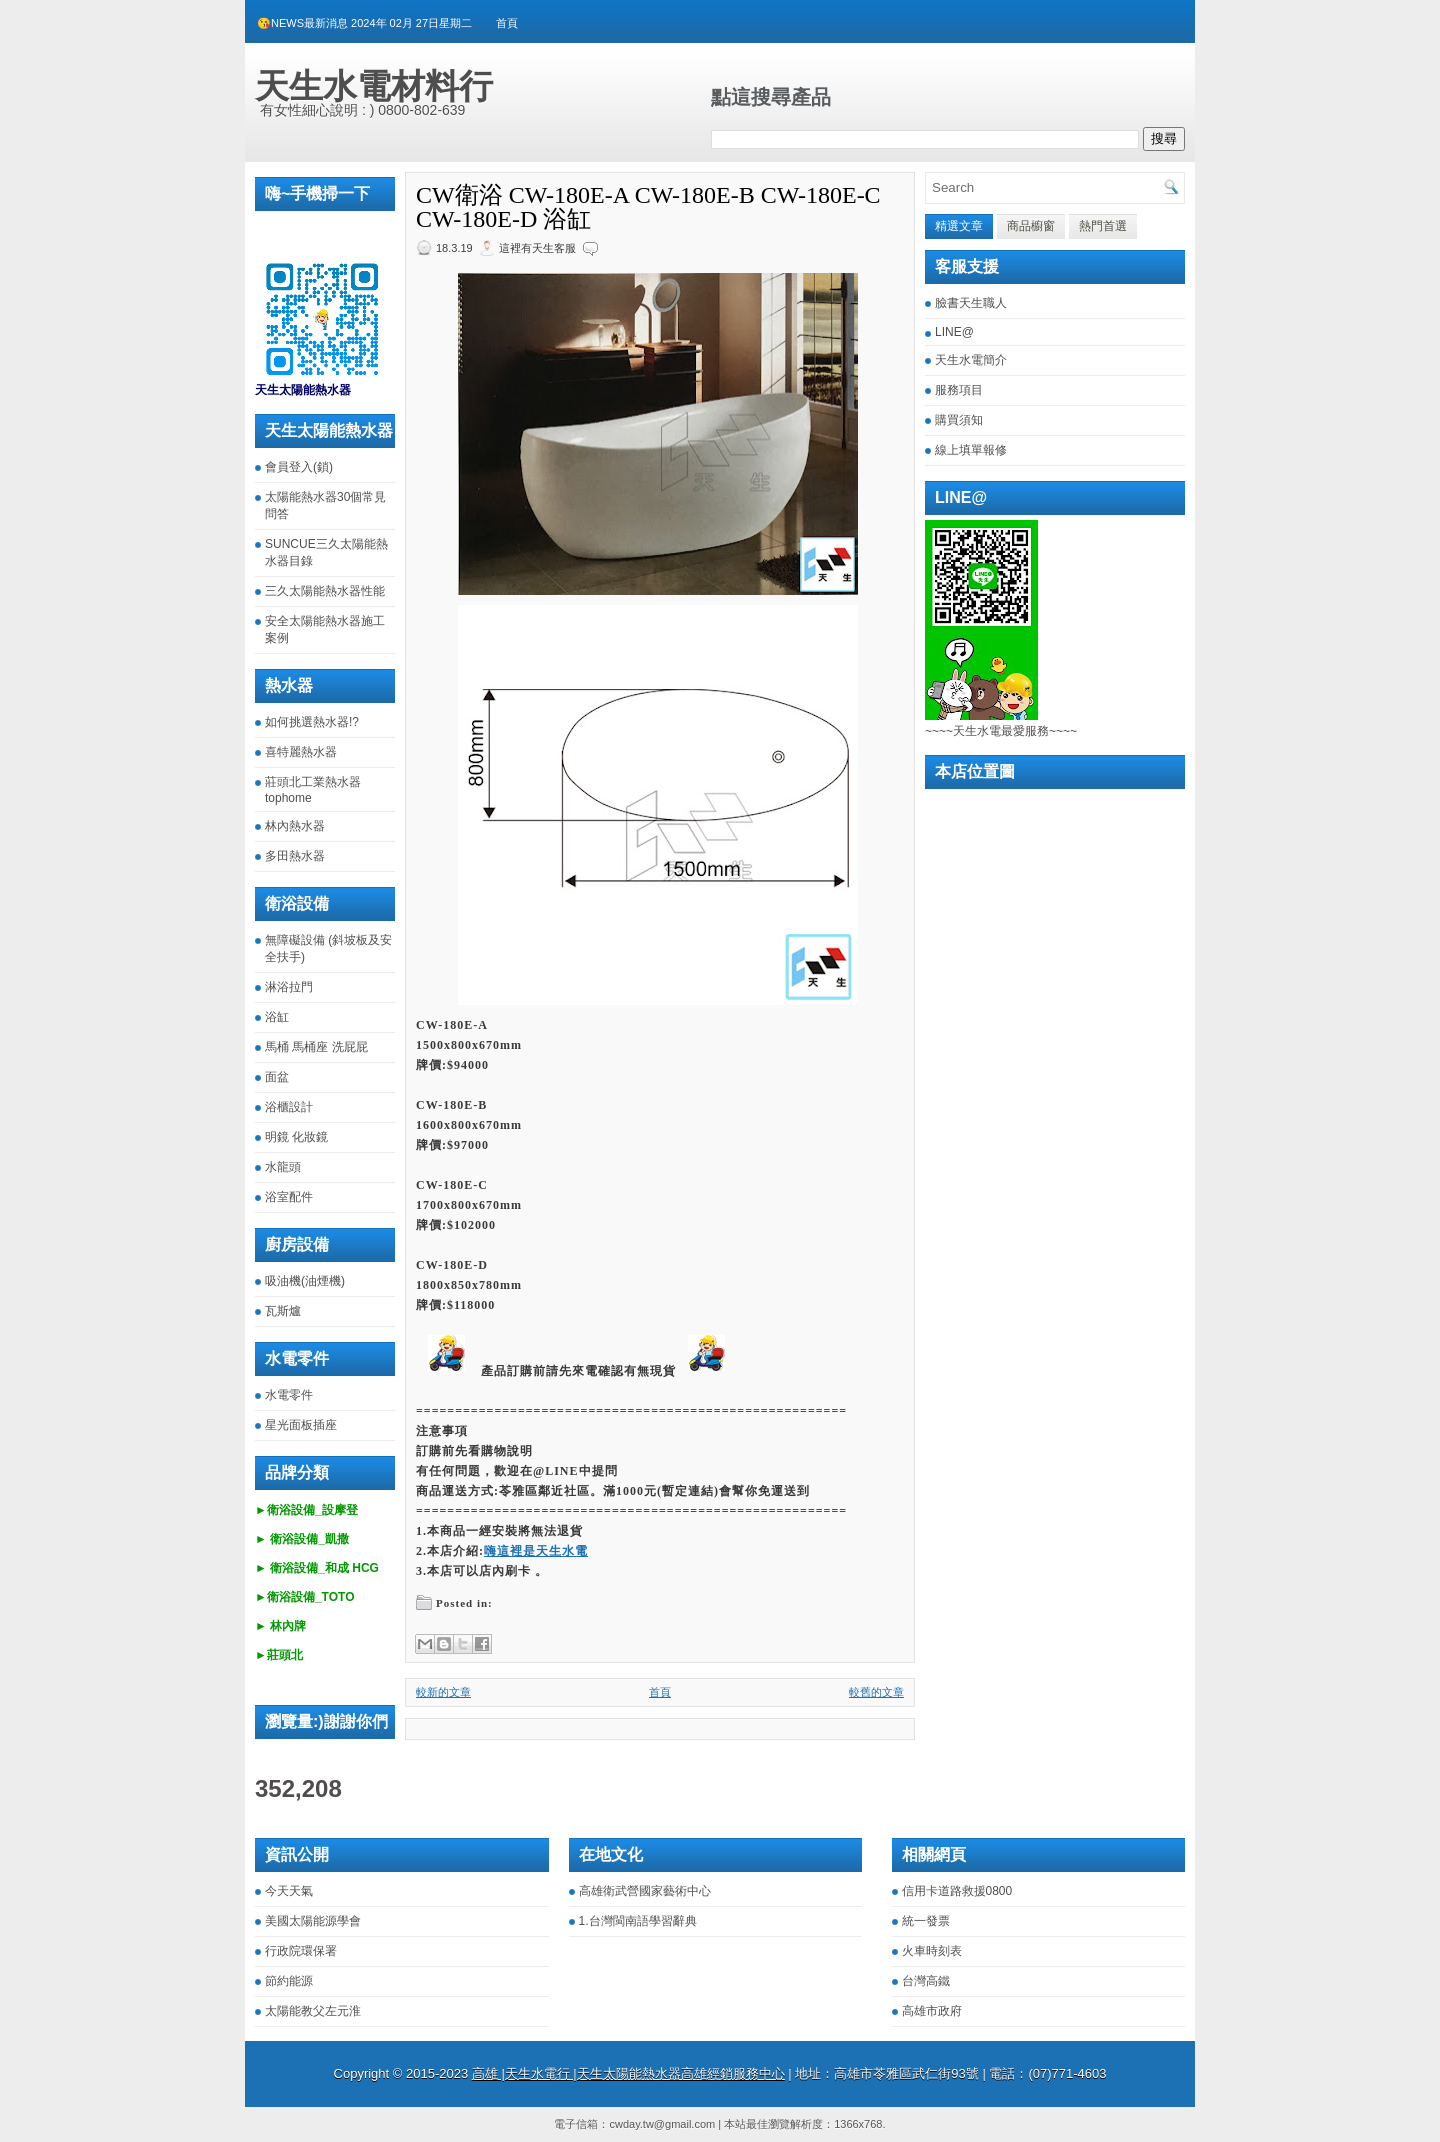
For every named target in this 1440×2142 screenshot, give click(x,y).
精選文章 (959, 226)
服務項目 (959, 390)
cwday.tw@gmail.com (662, 2124)
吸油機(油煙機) (305, 1281)
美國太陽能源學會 (313, 1921)
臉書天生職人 (971, 303)
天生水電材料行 (374, 86)
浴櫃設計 (289, 1107)
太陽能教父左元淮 (313, 2011)
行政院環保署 (301, 1951)
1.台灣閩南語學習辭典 (638, 1921)
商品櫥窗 (1031, 226)
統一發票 (926, 1921)
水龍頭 (283, 1167)
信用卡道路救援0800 (957, 1891)
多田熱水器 (295, 856)
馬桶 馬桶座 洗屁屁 (316, 1047)
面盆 (277, 1077)
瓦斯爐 (283, 1311)
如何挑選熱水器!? (312, 722)
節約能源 (289, 1981)
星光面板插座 (301, 1425)
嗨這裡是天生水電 (536, 1551)
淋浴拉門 (289, 987)
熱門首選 (1103, 226)
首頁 (507, 23)
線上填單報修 (971, 450)
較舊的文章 (876, 1692)
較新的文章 (443, 1692)
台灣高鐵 (926, 1981)
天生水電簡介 (971, 360)
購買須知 (959, 420)
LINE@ (954, 332)
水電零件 (289, 1395)
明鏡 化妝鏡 (296, 1137)
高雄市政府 (932, 2011)
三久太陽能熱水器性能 (325, 591)
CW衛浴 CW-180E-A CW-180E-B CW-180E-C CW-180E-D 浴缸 (648, 207)
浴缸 (277, 1017)
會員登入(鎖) (299, 467)
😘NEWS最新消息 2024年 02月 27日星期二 (364, 23)
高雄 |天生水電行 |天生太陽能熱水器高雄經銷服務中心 (628, 2073)
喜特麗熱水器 (301, 752)
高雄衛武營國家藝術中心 (645, 1891)
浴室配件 (289, 1197)
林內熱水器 (295, 826)
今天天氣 (289, 1891)
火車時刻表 (932, 1951)
